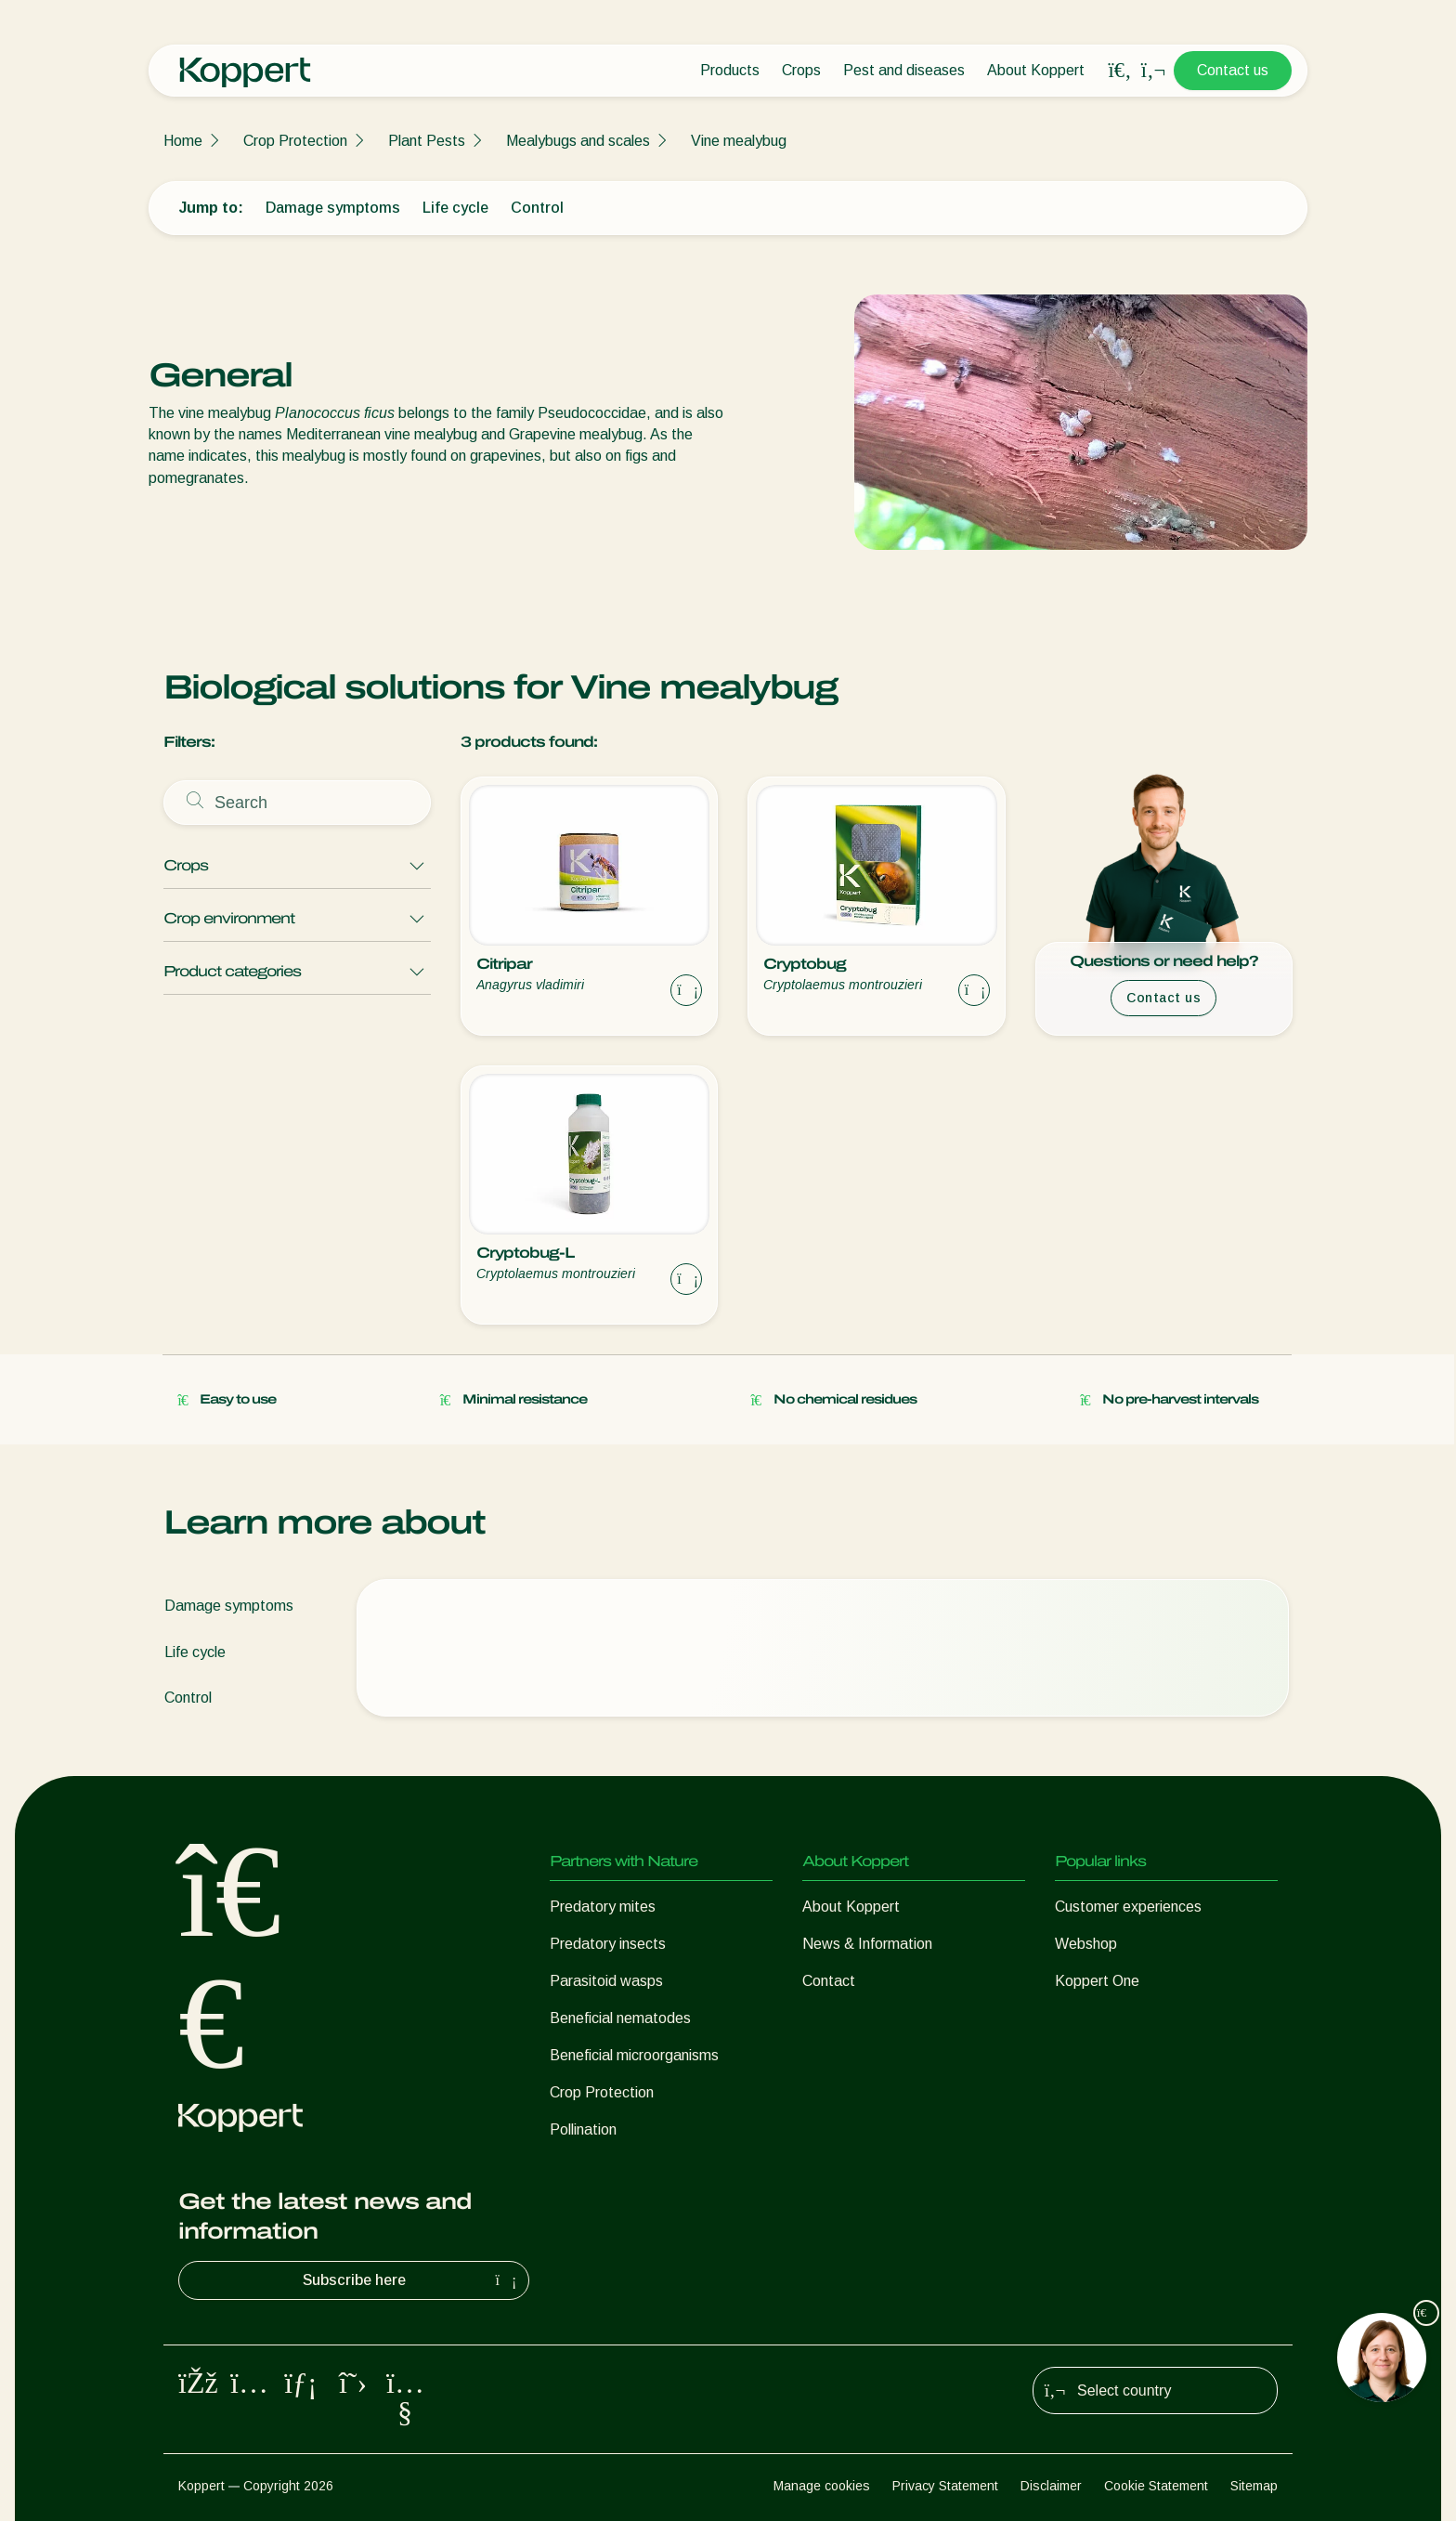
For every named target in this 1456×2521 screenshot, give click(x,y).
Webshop (1086, 1944)
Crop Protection (295, 141)
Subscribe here (412, 2280)
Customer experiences (1128, 1906)
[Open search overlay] (1120, 71)
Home (182, 141)
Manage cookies (822, 2485)
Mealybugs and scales (578, 141)
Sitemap (1254, 2485)
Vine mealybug (738, 141)
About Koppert (1036, 70)
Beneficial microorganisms (634, 2055)
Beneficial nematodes (620, 2018)
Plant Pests (426, 141)
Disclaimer (1051, 2485)
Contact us (1232, 70)
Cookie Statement (1156, 2485)
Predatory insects (608, 1944)
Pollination (583, 2129)
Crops (801, 70)
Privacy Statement (945, 2485)
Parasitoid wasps (606, 1981)
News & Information (867, 1944)
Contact (828, 1981)
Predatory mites (603, 1906)
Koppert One (1097, 1981)
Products (730, 70)
